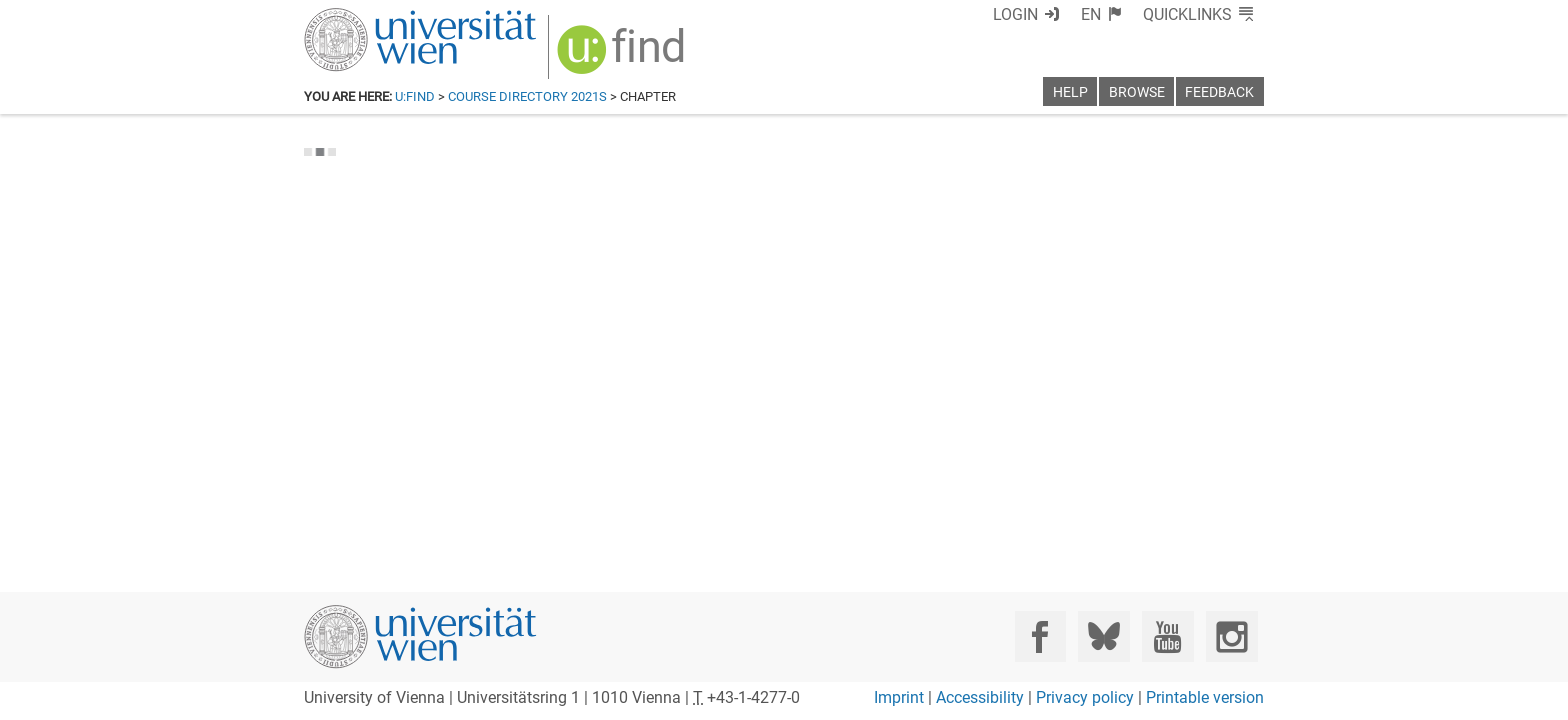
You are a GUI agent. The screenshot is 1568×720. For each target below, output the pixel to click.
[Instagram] (1231, 636)
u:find (415, 96)
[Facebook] (1040, 636)
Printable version (1205, 697)
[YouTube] (1167, 636)
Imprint (899, 697)
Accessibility (980, 697)
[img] (611, 51)
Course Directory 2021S (527, 96)
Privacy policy (1085, 697)
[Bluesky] (1103, 636)
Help (1070, 92)
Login (1051, 14)
